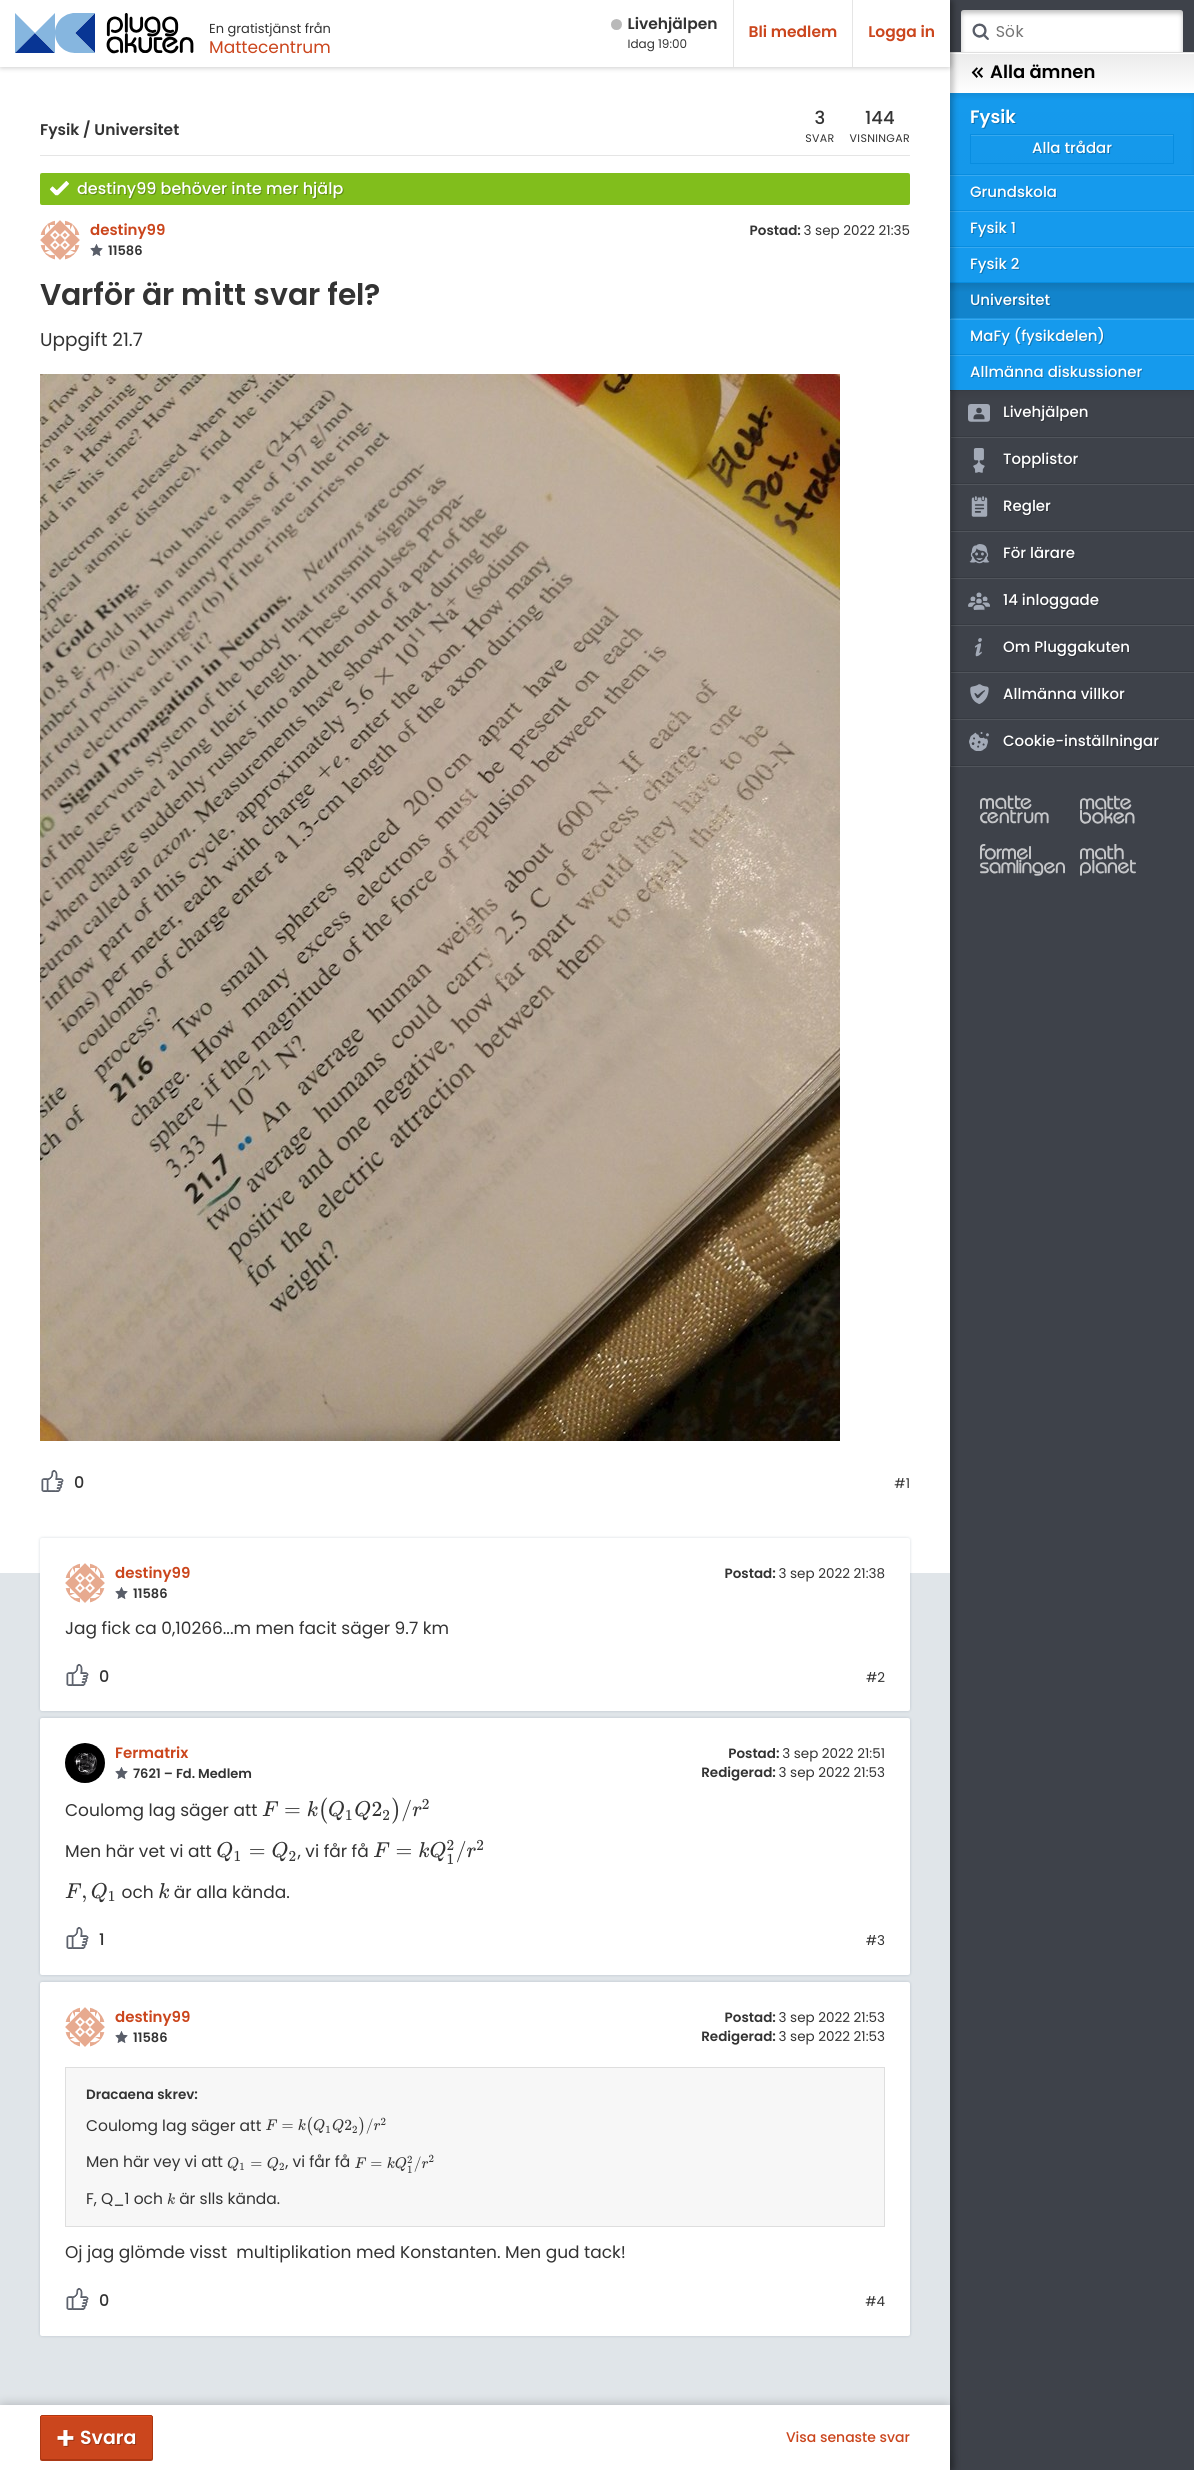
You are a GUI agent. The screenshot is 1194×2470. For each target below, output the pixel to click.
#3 (875, 1941)
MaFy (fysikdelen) (1037, 336)
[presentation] (346, 1810)
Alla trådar (1072, 148)
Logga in (901, 32)
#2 (875, 1678)
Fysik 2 (994, 264)
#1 (902, 1484)
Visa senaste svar (848, 2437)
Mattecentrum (270, 47)
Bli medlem (793, 32)
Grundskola (1013, 192)
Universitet (136, 130)
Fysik (59, 130)
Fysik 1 (993, 228)
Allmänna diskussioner (1056, 372)
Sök (980, 32)
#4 (875, 2302)
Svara (108, 2437)
